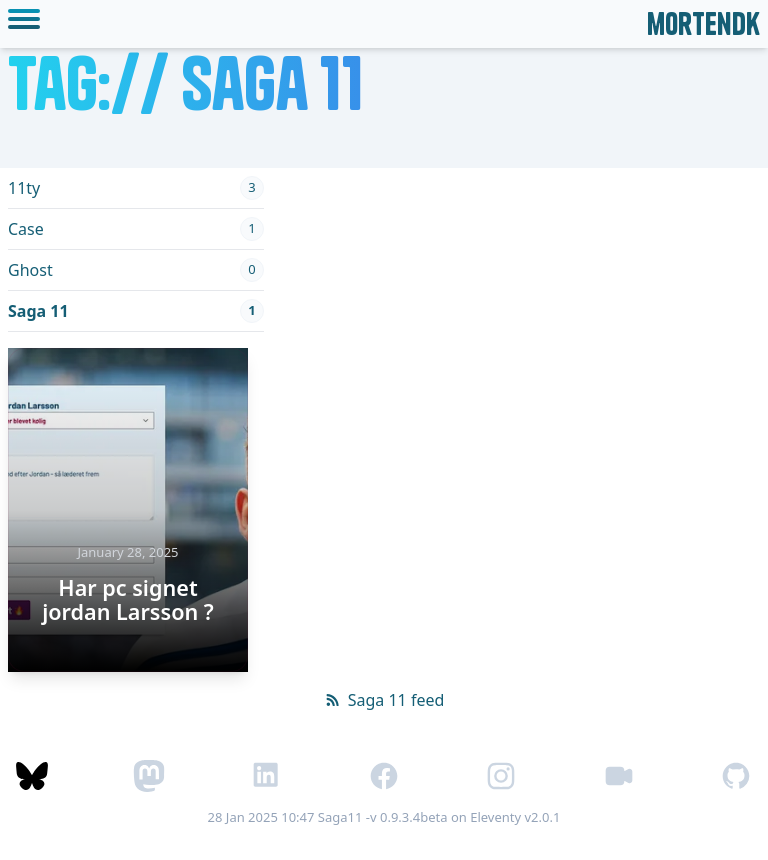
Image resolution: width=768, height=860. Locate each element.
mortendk (703, 24)
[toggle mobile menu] (28, 24)
